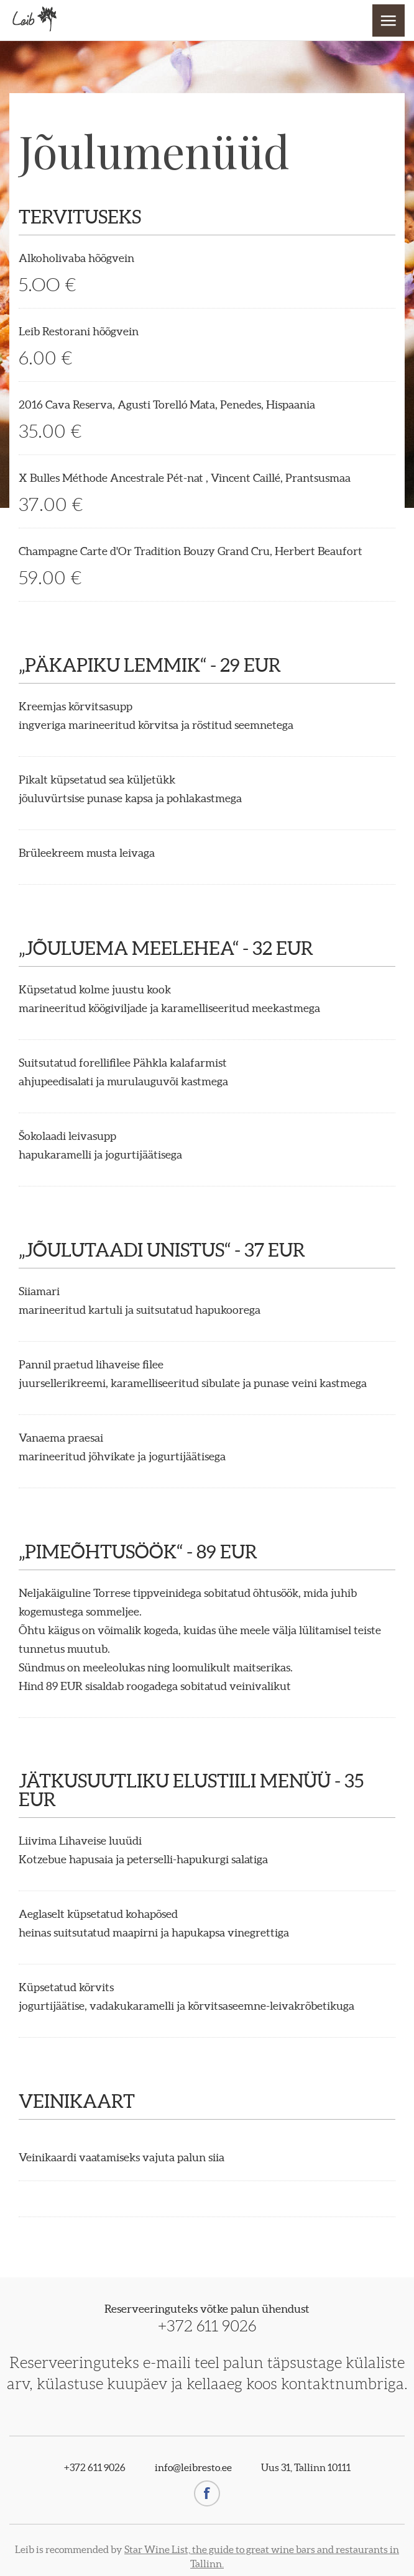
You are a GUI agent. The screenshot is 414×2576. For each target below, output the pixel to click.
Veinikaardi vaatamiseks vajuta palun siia (121, 2157)
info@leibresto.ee (193, 2467)
